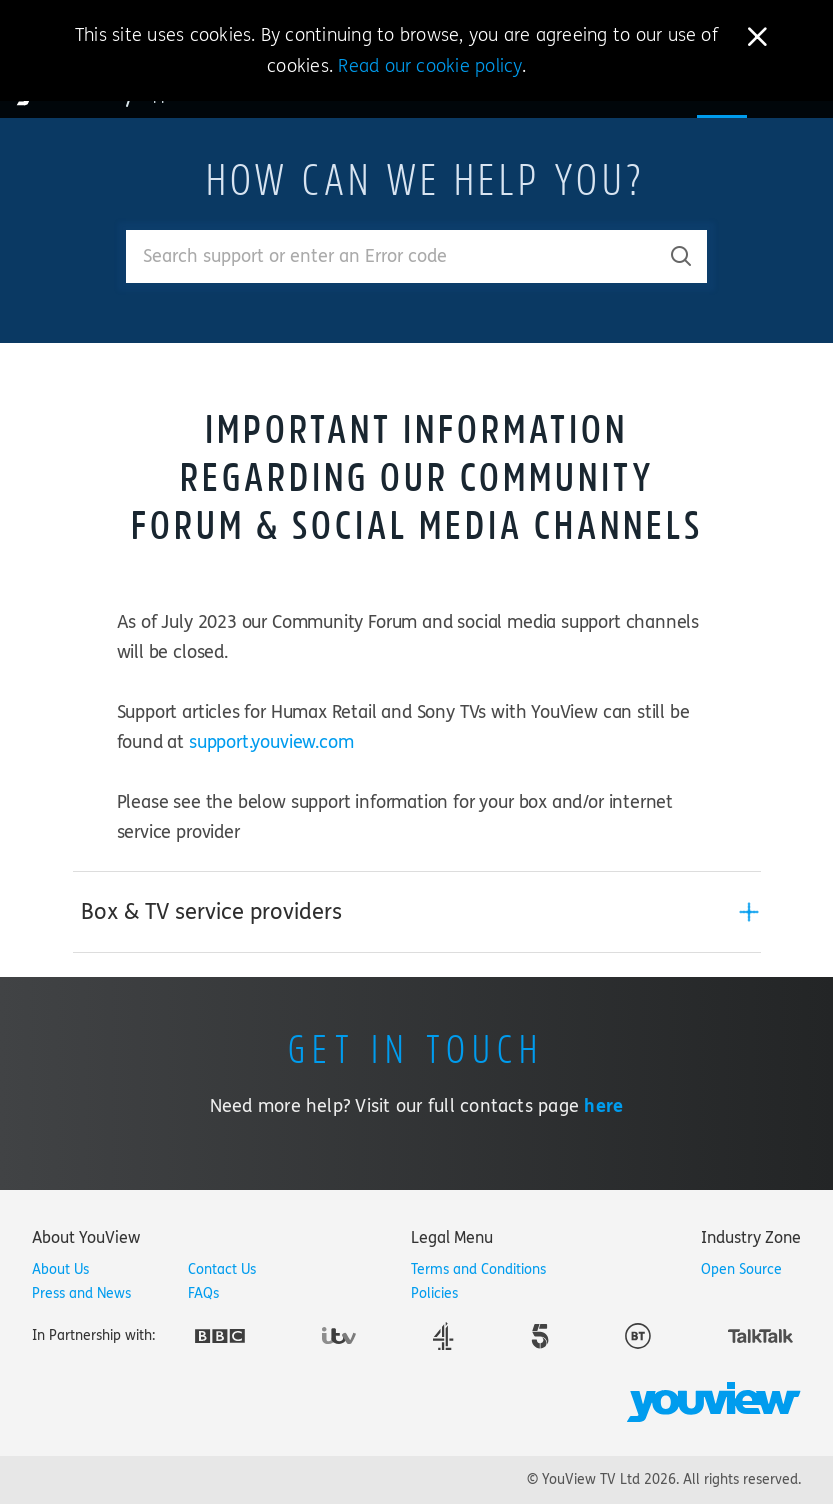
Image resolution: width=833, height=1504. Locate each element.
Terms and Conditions (478, 1269)
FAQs (203, 1293)
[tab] (417, 912)
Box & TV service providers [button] (211, 912)
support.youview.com (271, 742)
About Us (60, 1269)
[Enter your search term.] (391, 256)
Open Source (741, 1269)
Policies (434, 1293)
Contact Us (222, 1269)
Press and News (81, 1293)
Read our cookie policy (429, 66)
